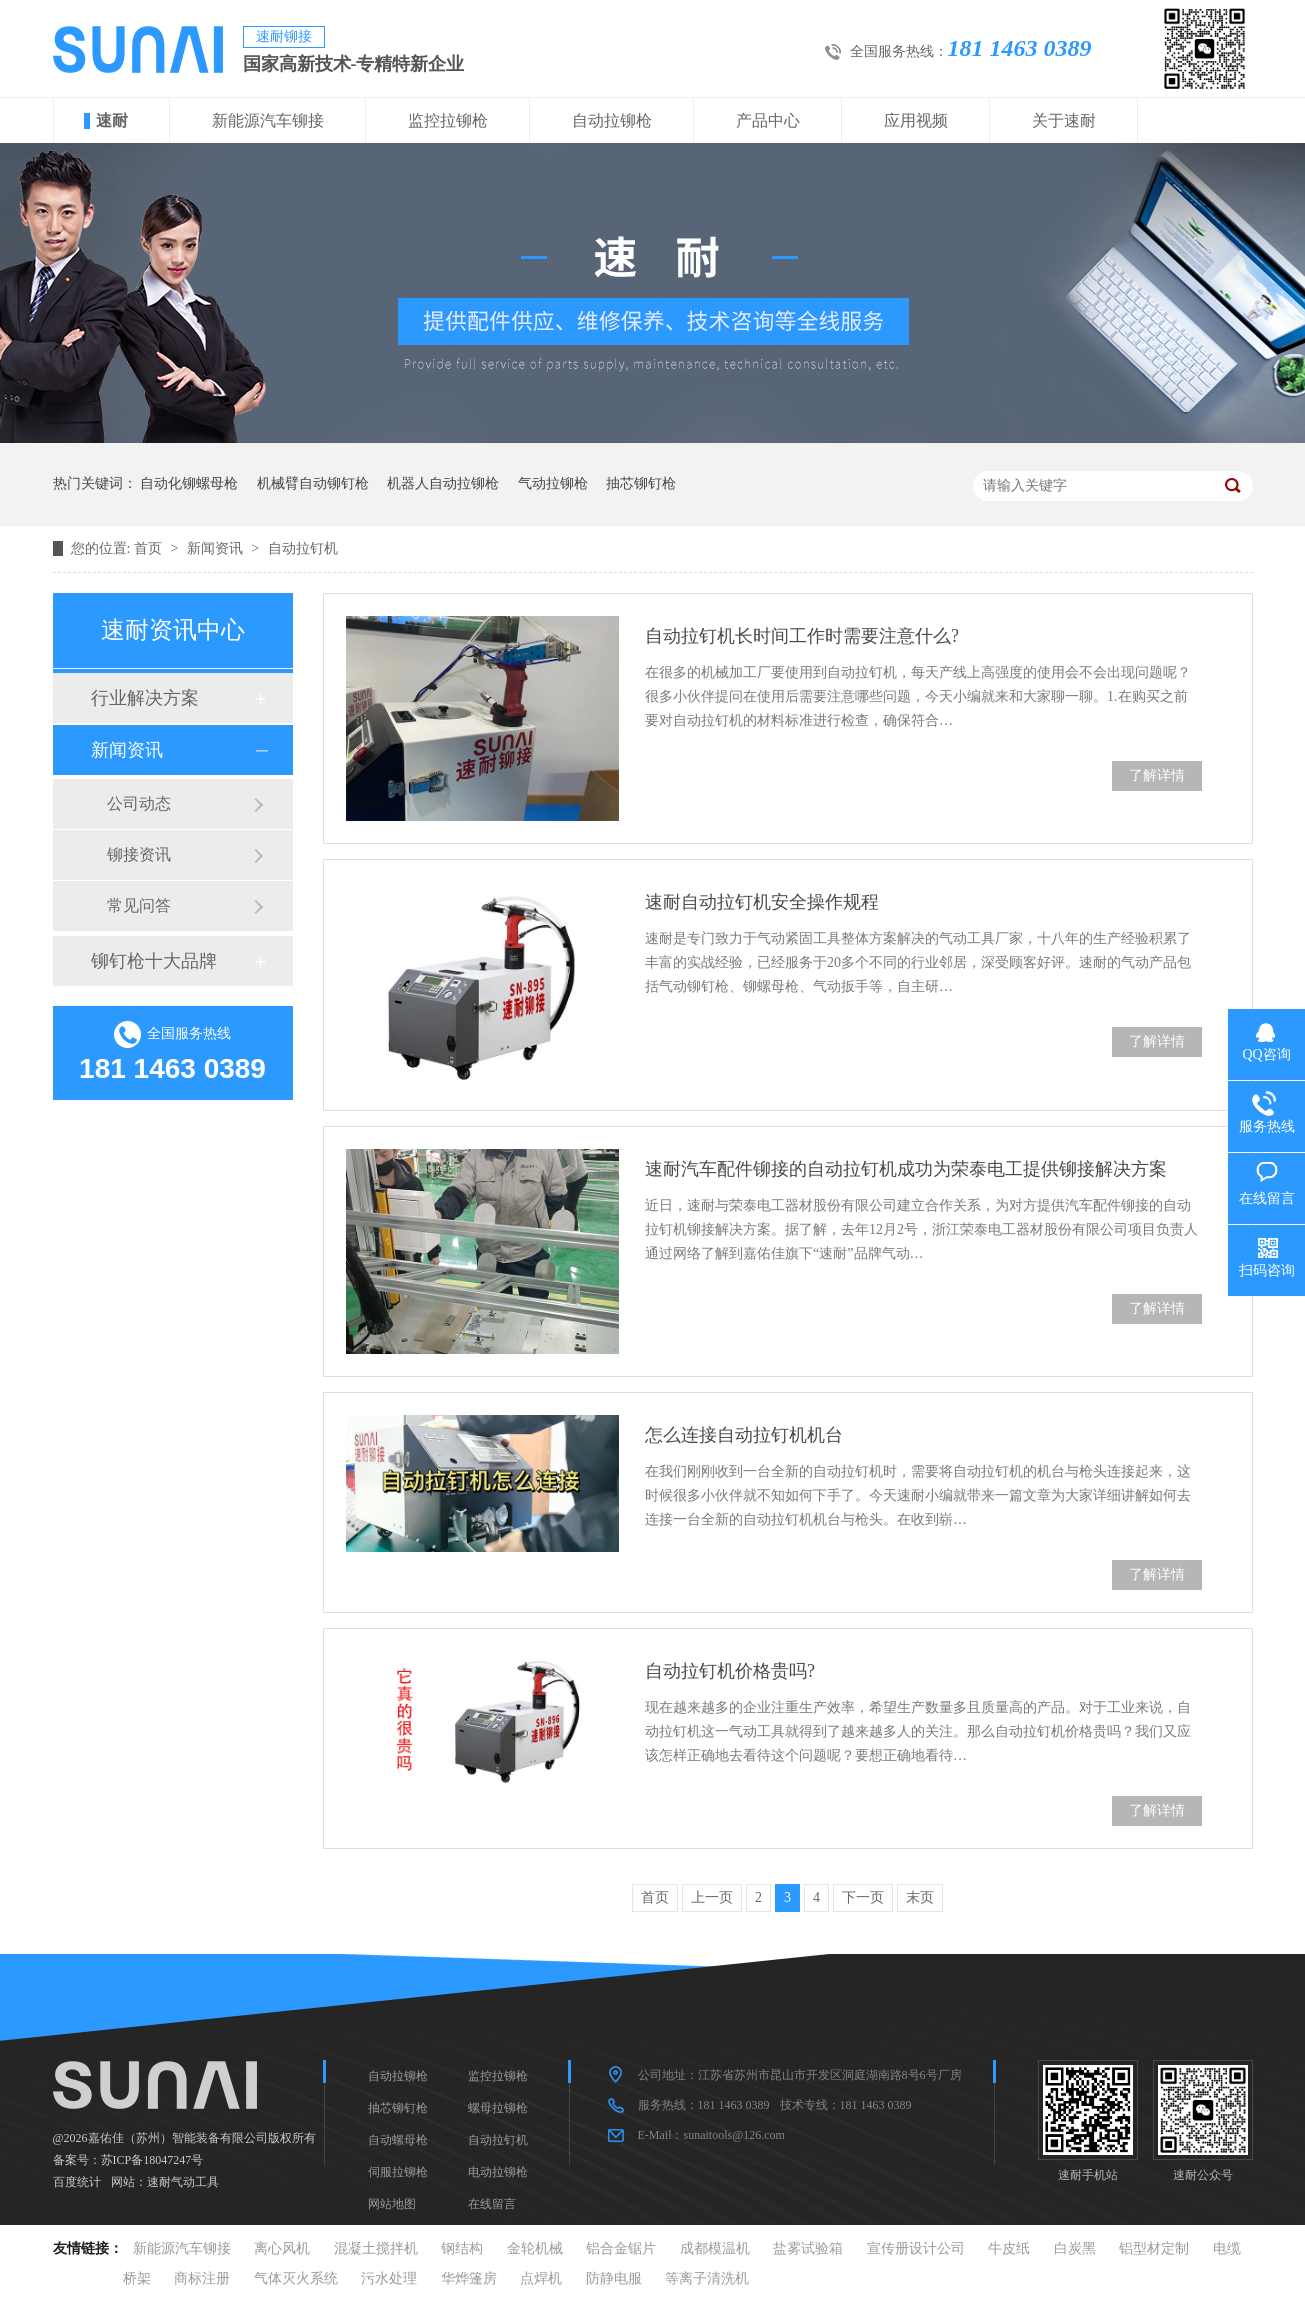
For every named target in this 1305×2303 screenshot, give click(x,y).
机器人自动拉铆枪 (443, 483)
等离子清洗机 (707, 2278)
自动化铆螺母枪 (189, 483)
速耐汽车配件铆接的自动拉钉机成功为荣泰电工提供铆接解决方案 (906, 1169)
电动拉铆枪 (498, 2172)
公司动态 (139, 803)
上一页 (712, 1897)
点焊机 (541, 2278)
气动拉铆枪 (553, 483)
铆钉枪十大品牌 (154, 961)
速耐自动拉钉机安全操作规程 (762, 902)
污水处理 (389, 2278)
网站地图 (392, 2204)
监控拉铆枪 (448, 120)
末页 (920, 1897)
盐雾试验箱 (808, 2248)
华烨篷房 (469, 2278)
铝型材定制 (1154, 2248)
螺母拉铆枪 (498, 2108)
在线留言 (492, 2204)
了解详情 (1157, 775)
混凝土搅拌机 (376, 2248)
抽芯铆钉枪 (641, 483)
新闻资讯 (217, 548)
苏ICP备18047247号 (152, 2160)
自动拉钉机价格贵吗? (730, 1671)
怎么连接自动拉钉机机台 (744, 1435)
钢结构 (462, 2248)
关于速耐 (1064, 120)
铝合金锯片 (621, 2248)
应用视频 (916, 120)
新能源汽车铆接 (268, 120)
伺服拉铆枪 (398, 2172)
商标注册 (202, 2278)
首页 (150, 548)
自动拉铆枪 (612, 120)
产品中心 (768, 120)
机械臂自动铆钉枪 (313, 483)
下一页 (863, 1897)
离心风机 (282, 2248)
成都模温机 (715, 2248)
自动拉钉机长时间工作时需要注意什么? (802, 636)
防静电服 (614, 2278)
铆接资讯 (139, 854)
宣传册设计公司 (916, 2248)
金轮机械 (535, 2248)
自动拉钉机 (303, 548)
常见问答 (139, 905)
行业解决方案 (145, 698)
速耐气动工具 (183, 2182)
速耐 (112, 120)
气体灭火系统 (296, 2278)
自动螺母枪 (398, 2140)
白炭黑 (1075, 2248)
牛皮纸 (1009, 2248)
